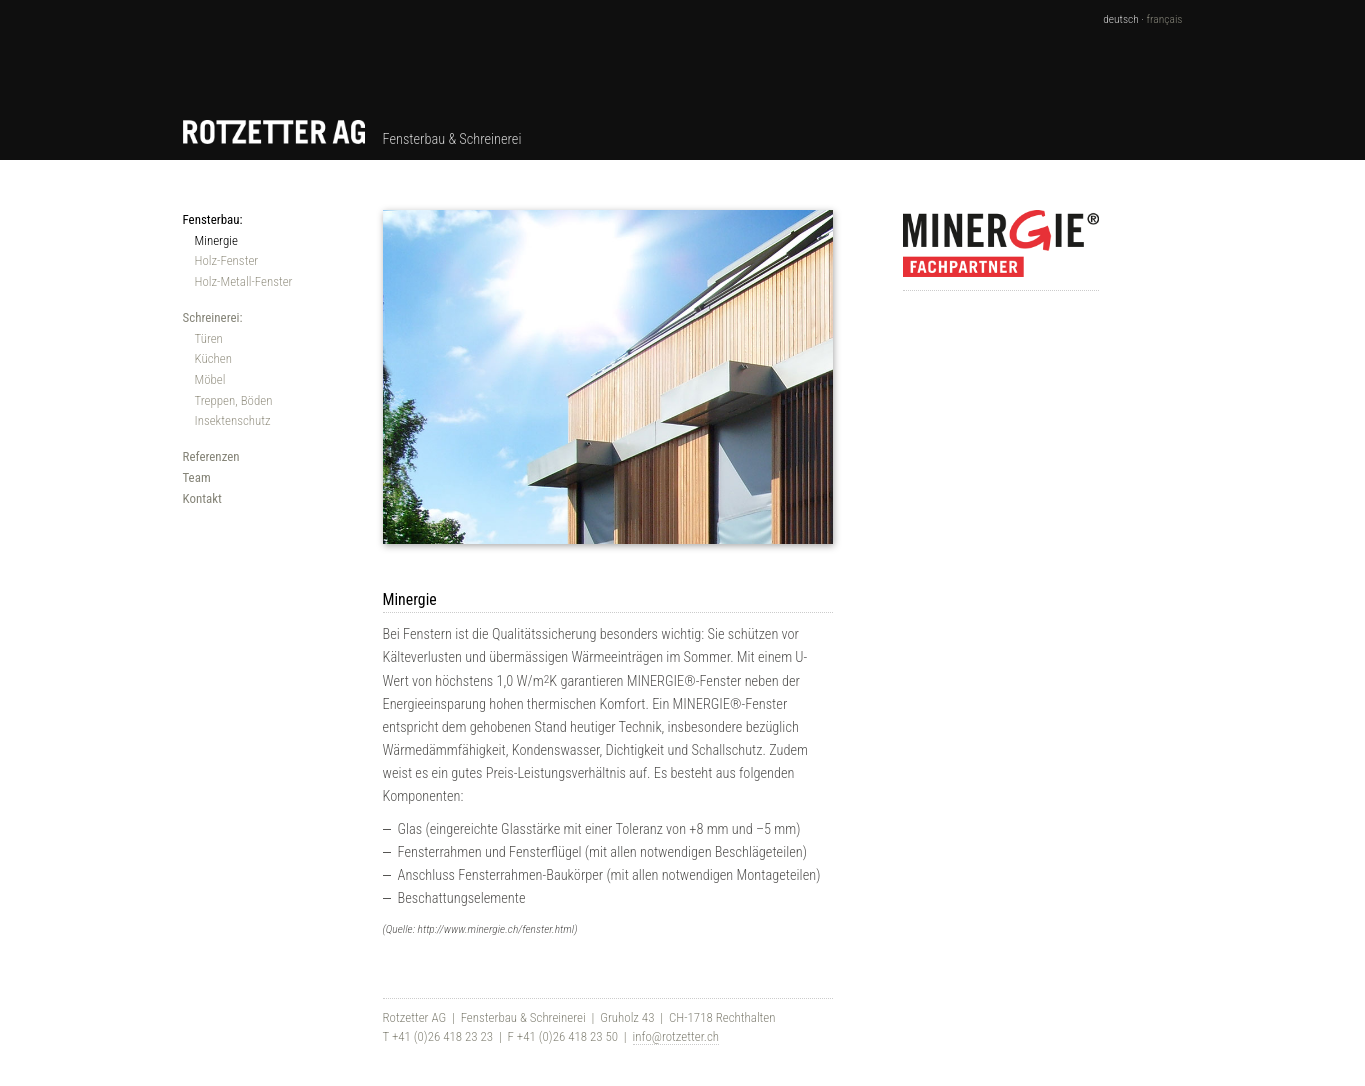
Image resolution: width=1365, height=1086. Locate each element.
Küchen (213, 358)
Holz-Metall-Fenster (244, 281)
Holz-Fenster (227, 260)
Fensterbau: (213, 219)
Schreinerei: (213, 317)
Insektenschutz (233, 420)
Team (197, 477)
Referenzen (211, 456)
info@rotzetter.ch (676, 1036)
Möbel (210, 379)
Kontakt (202, 498)
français (1165, 19)
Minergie (216, 240)
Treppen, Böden (234, 400)
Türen (209, 338)
